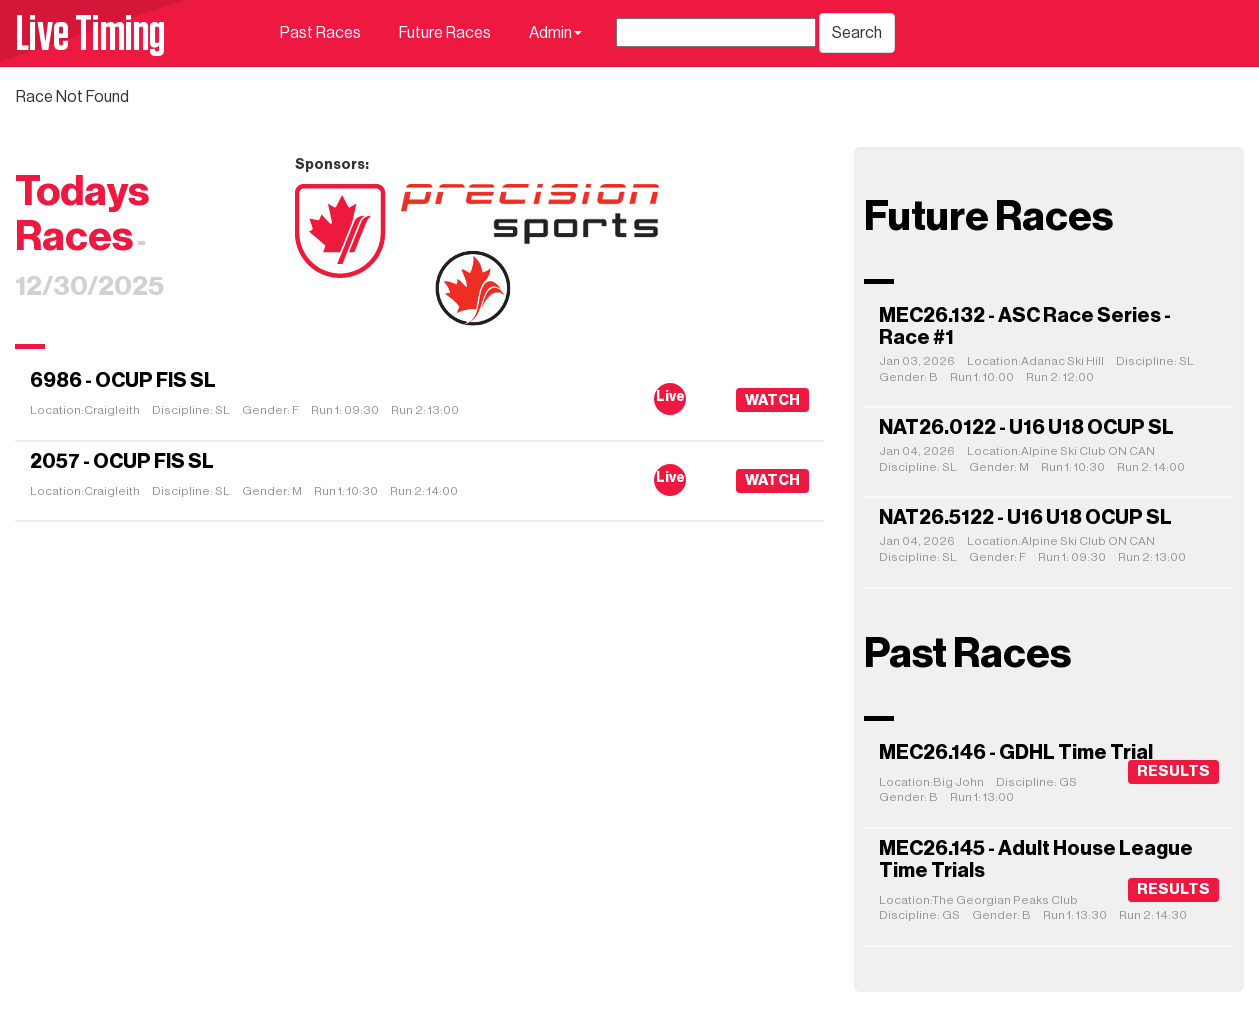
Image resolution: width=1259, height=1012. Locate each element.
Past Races (320, 33)
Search (857, 33)
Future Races (445, 33)
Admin (555, 33)
